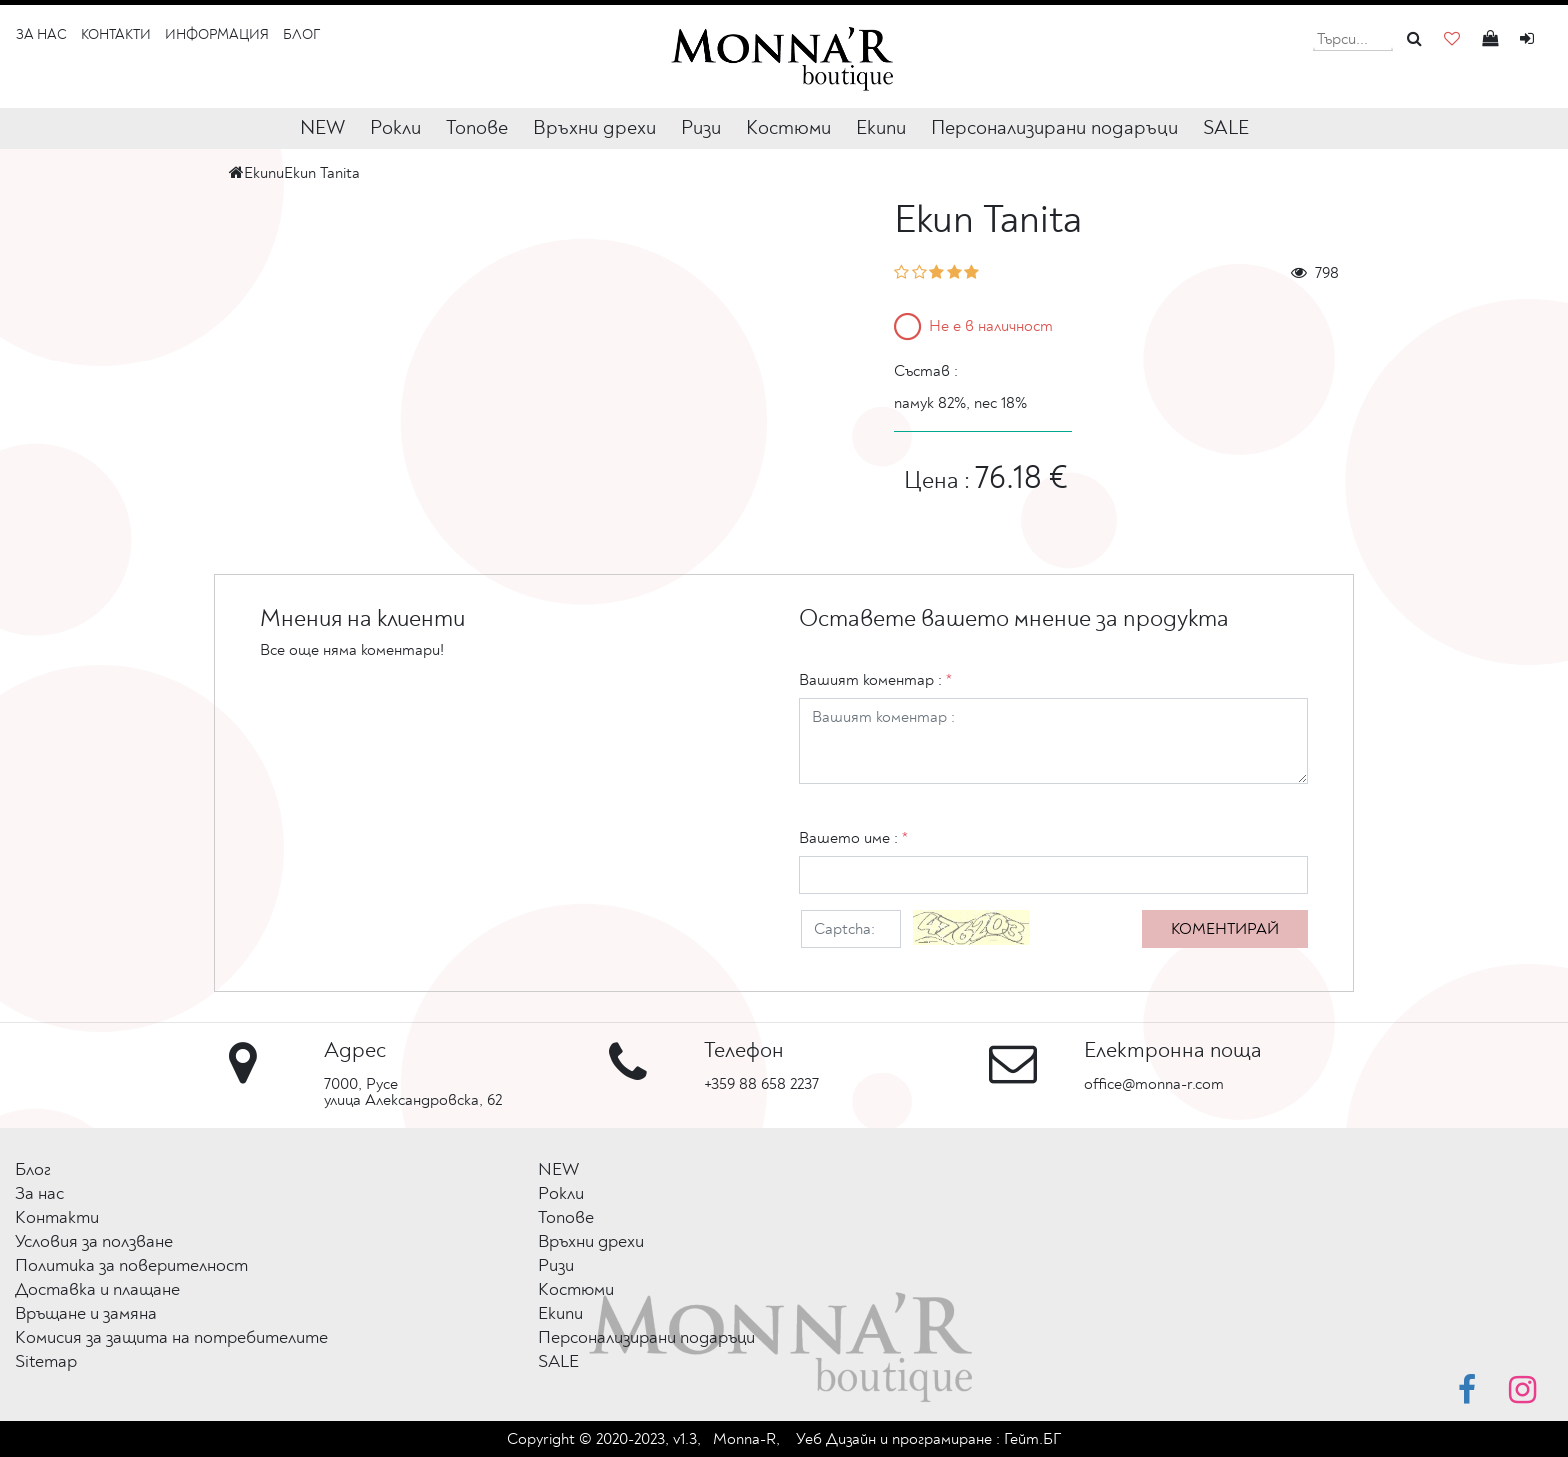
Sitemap (46, 1361)
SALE (1226, 127)
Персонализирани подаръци (1054, 127)
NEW (322, 127)
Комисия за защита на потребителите (171, 1337)
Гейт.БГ (1032, 1439)
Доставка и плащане (97, 1289)
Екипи (881, 127)
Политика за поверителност (131, 1265)
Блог (301, 34)
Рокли (395, 127)
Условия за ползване (94, 1241)
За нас (41, 34)
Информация (217, 34)
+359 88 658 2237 (761, 1084)
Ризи (701, 127)
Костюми (788, 127)
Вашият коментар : (875, 680)
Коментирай (1225, 929)
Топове (477, 127)
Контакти (116, 34)
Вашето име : (853, 838)
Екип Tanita (322, 173)
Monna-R (744, 1439)
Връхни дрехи (594, 127)
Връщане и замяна (86, 1313)
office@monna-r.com (1154, 1084)
